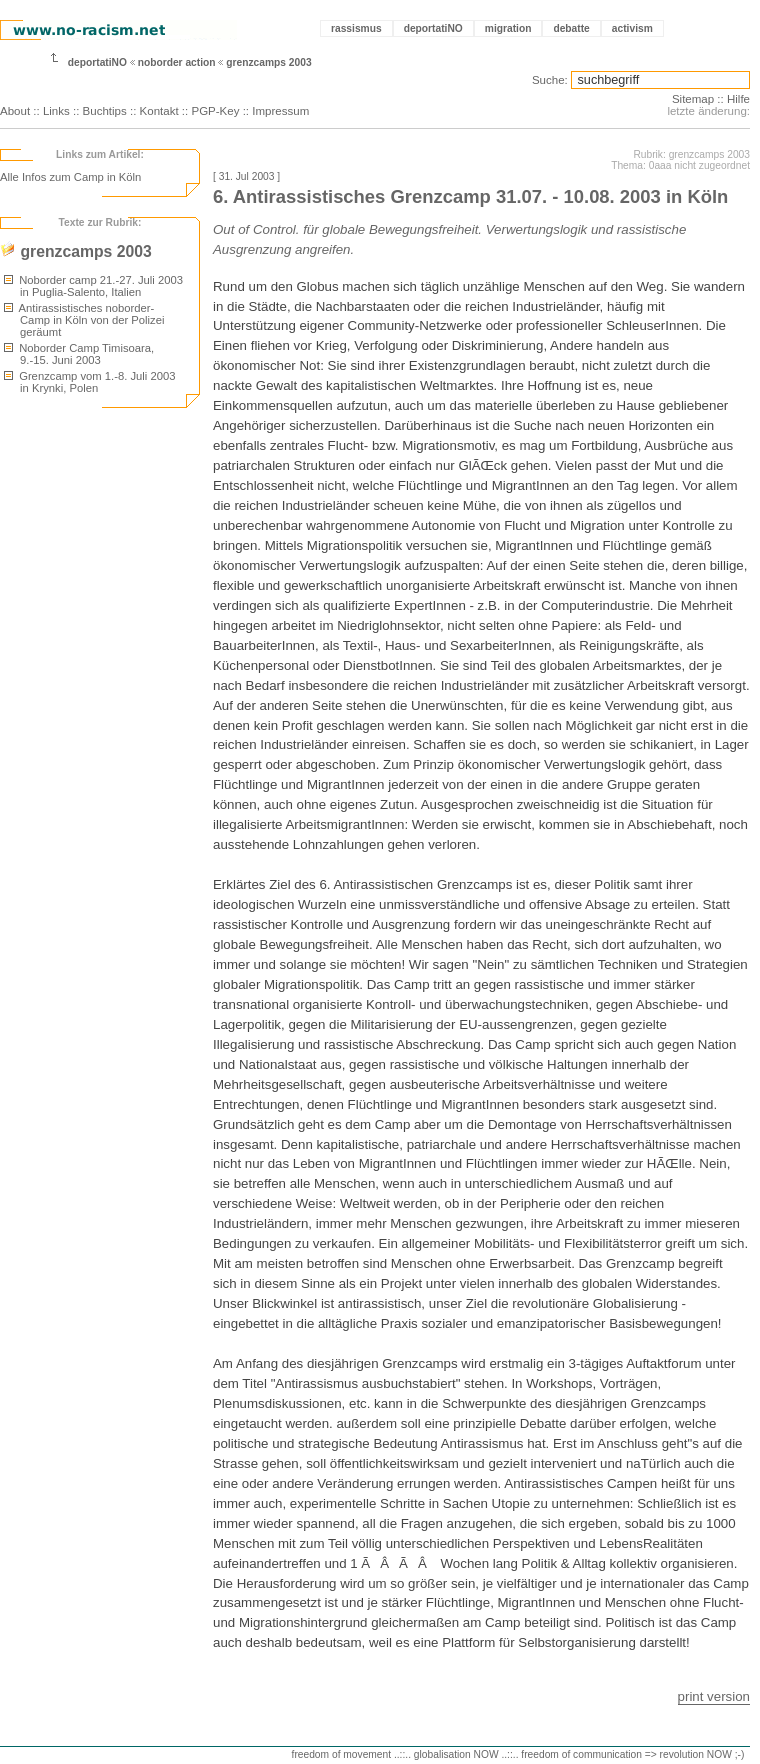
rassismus (356, 28)
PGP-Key (215, 111)
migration (508, 28)
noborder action (177, 62)
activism (632, 28)
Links (56, 111)
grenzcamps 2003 (268, 62)
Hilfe (738, 99)
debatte (571, 28)
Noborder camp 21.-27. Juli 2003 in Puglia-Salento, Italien (93, 286)
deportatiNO (433, 28)
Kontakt (159, 111)
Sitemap (693, 99)
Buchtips (105, 111)
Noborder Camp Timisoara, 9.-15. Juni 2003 (79, 354)
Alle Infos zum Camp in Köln (70, 177)
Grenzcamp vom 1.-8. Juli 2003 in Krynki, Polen (89, 382)
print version (714, 1696)
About (15, 111)
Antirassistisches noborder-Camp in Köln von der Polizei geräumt (84, 320)
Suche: (550, 80)
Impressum (280, 111)
